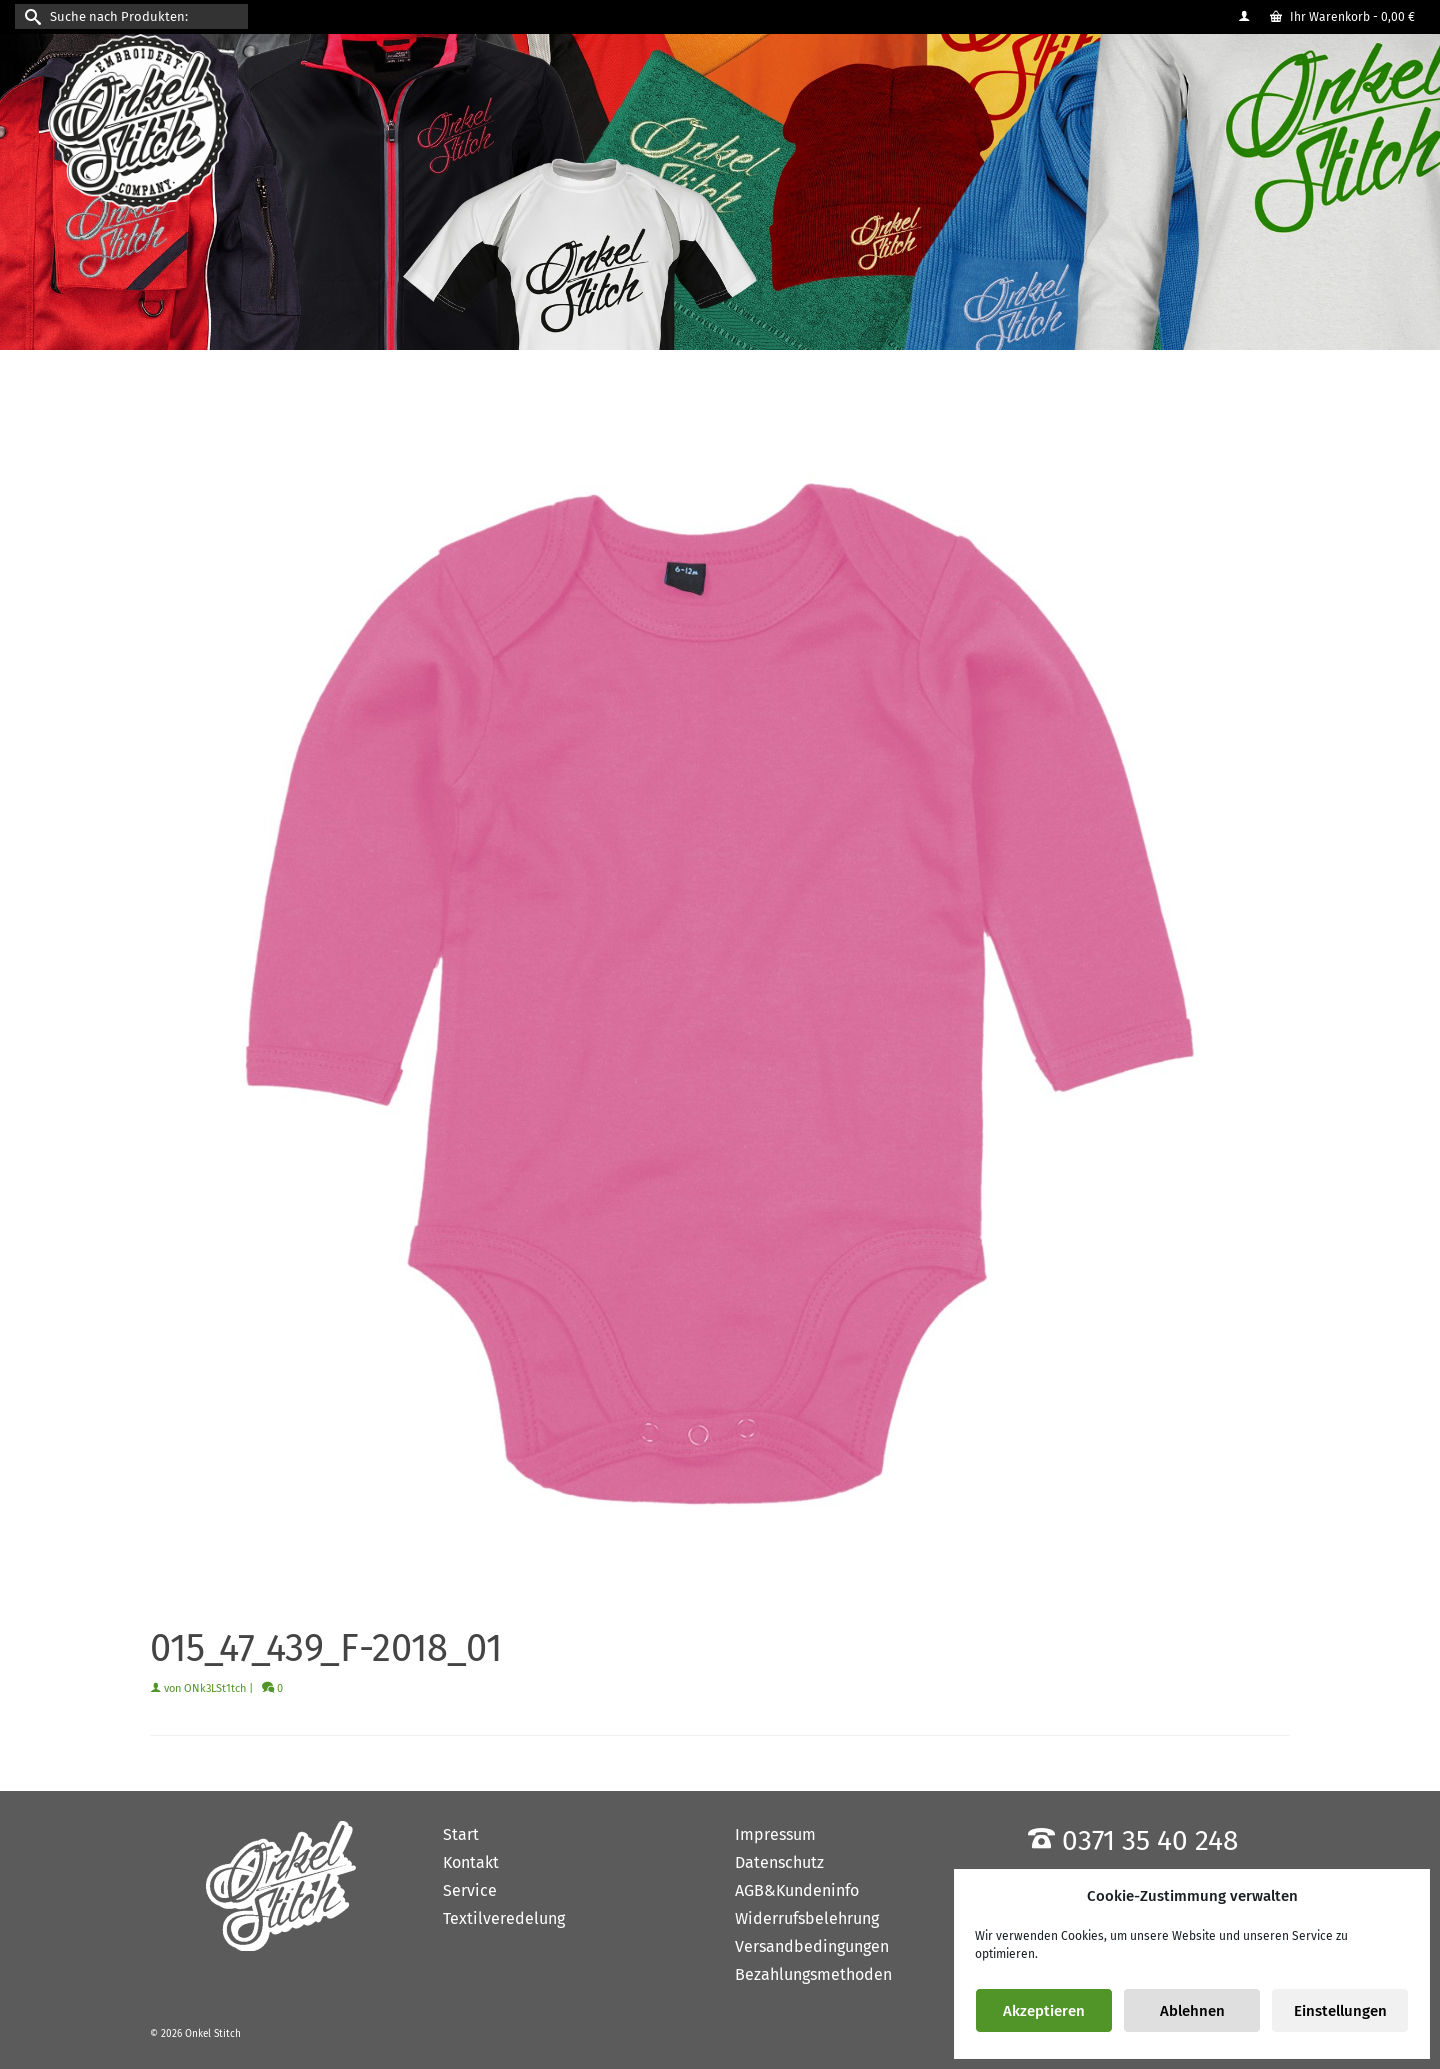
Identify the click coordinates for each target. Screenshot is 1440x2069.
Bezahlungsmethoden (813, 1974)
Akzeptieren (1044, 2011)
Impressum (775, 1834)
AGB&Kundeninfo (797, 1890)
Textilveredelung (504, 1918)
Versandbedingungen (812, 1946)
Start (461, 1834)
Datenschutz (779, 1862)
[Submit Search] (30, 16)
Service (470, 1890)
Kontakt (471, 1862)
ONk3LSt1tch (215, 1688)
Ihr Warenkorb (1342, 17)
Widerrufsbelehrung (807, 1918)
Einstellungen (1340, 2011)
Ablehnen (1192, 2011)
